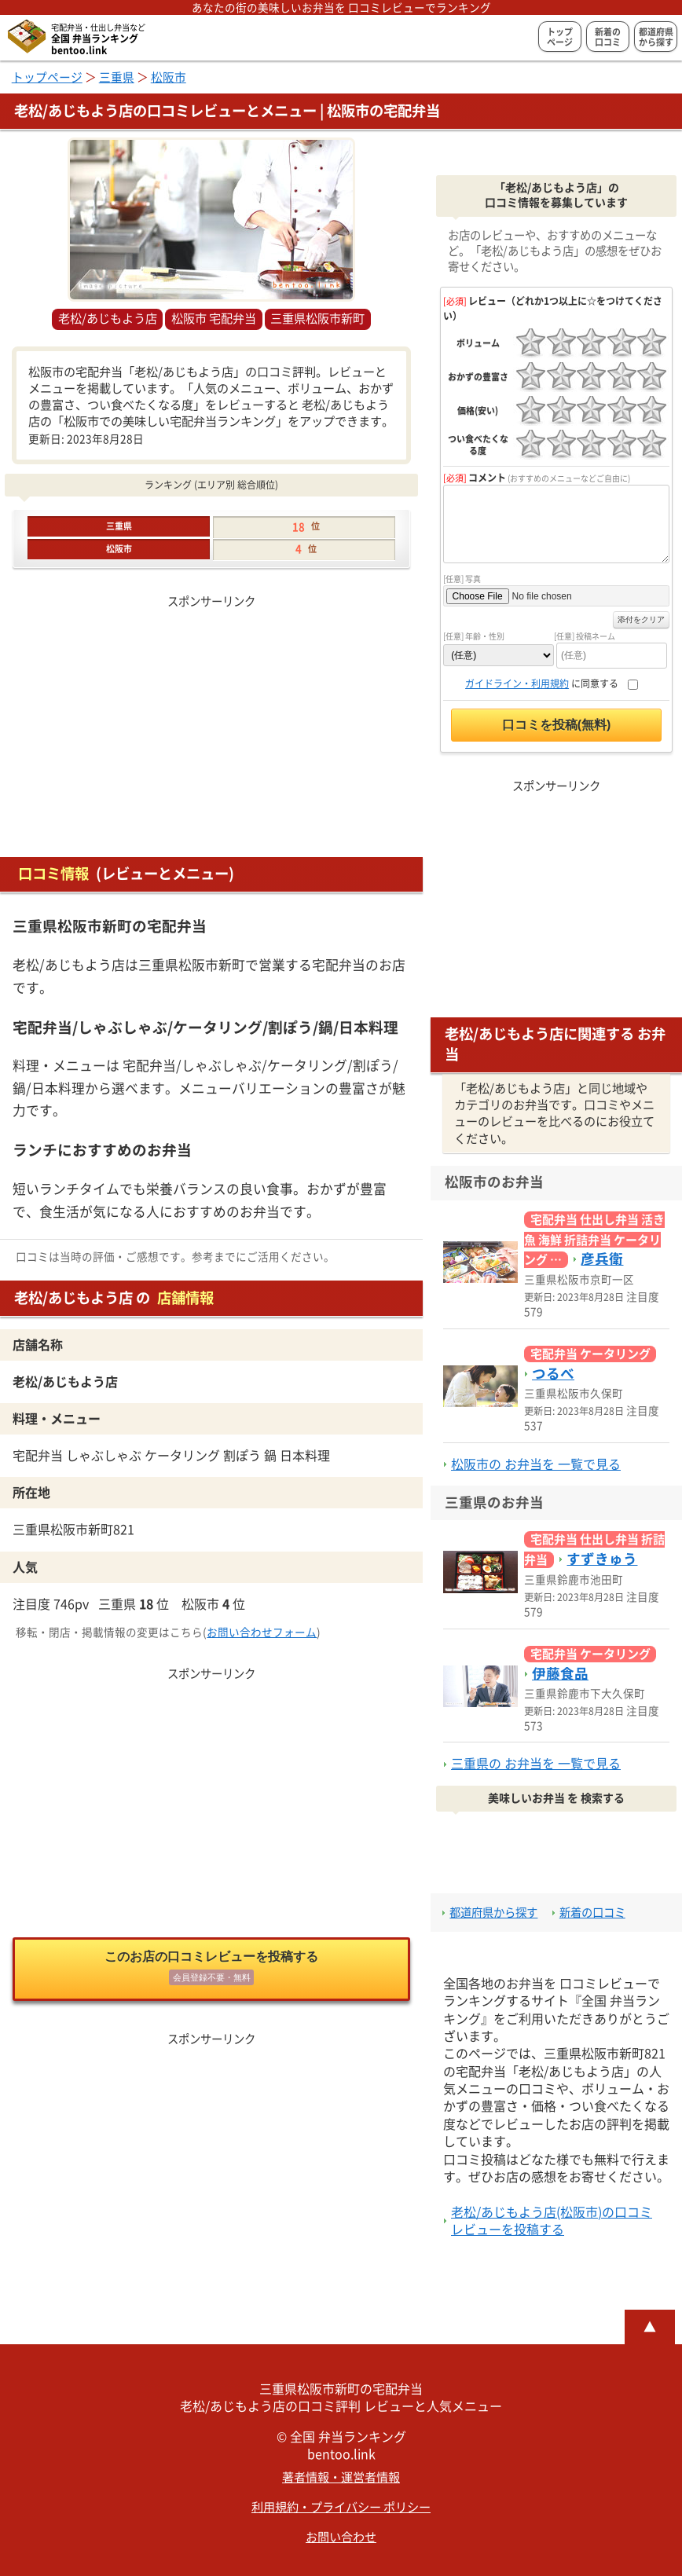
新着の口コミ (608, 36)
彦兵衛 (602, 1259)
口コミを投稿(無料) (556, 724)
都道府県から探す (656, 36)
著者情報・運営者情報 (341, 2477)
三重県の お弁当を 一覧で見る (536, 1763)
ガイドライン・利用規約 (517, 683)
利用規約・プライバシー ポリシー (341, 2507)
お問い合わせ (341, 2537)
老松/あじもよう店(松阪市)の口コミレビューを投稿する (551, 2221)
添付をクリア (641, 619)
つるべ (553, 1373)
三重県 (116, 77)
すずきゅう (601, 1559)
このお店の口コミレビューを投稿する (211, 1969)
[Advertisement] (211, 722)
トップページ (560, 36)
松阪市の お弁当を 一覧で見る (536, 1464)
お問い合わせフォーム (262, 1632)
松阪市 (168, 77)
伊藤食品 (560, 1673)
